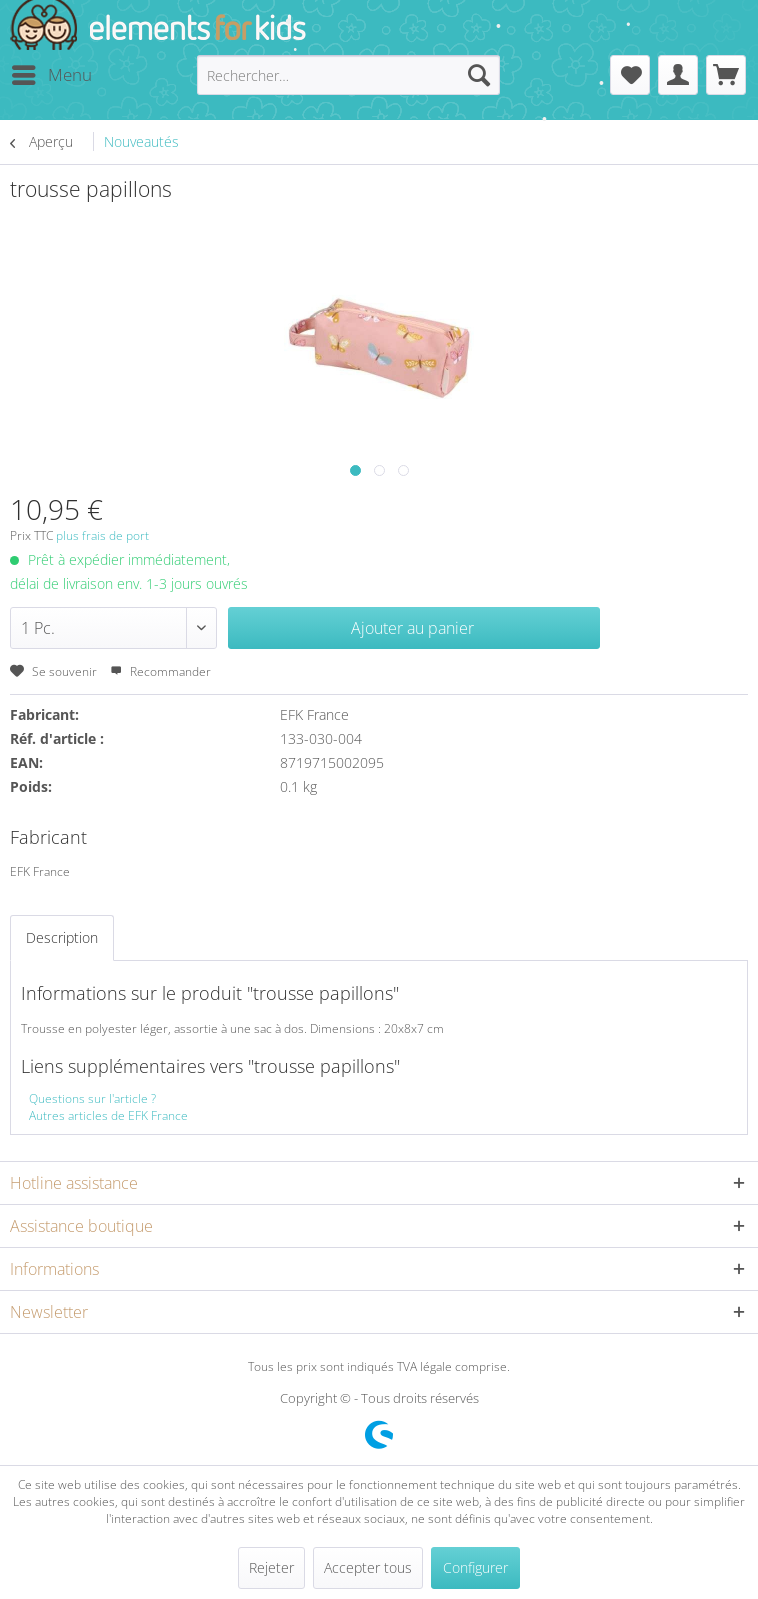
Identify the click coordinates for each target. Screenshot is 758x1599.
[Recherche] (479, 75)
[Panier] (726, 75)
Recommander (160, 671)
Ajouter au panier (412, 628)
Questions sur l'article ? (92, 1098)
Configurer (475, 1567)
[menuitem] (51, 75)
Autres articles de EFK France (108, 1115)
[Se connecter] (678, 75)
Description (62, 937)
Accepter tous (368, 1567)
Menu (52, 72)
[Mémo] (630, 75)
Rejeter (271, 1567)
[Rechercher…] (348, 75)
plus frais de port (102, 535)
